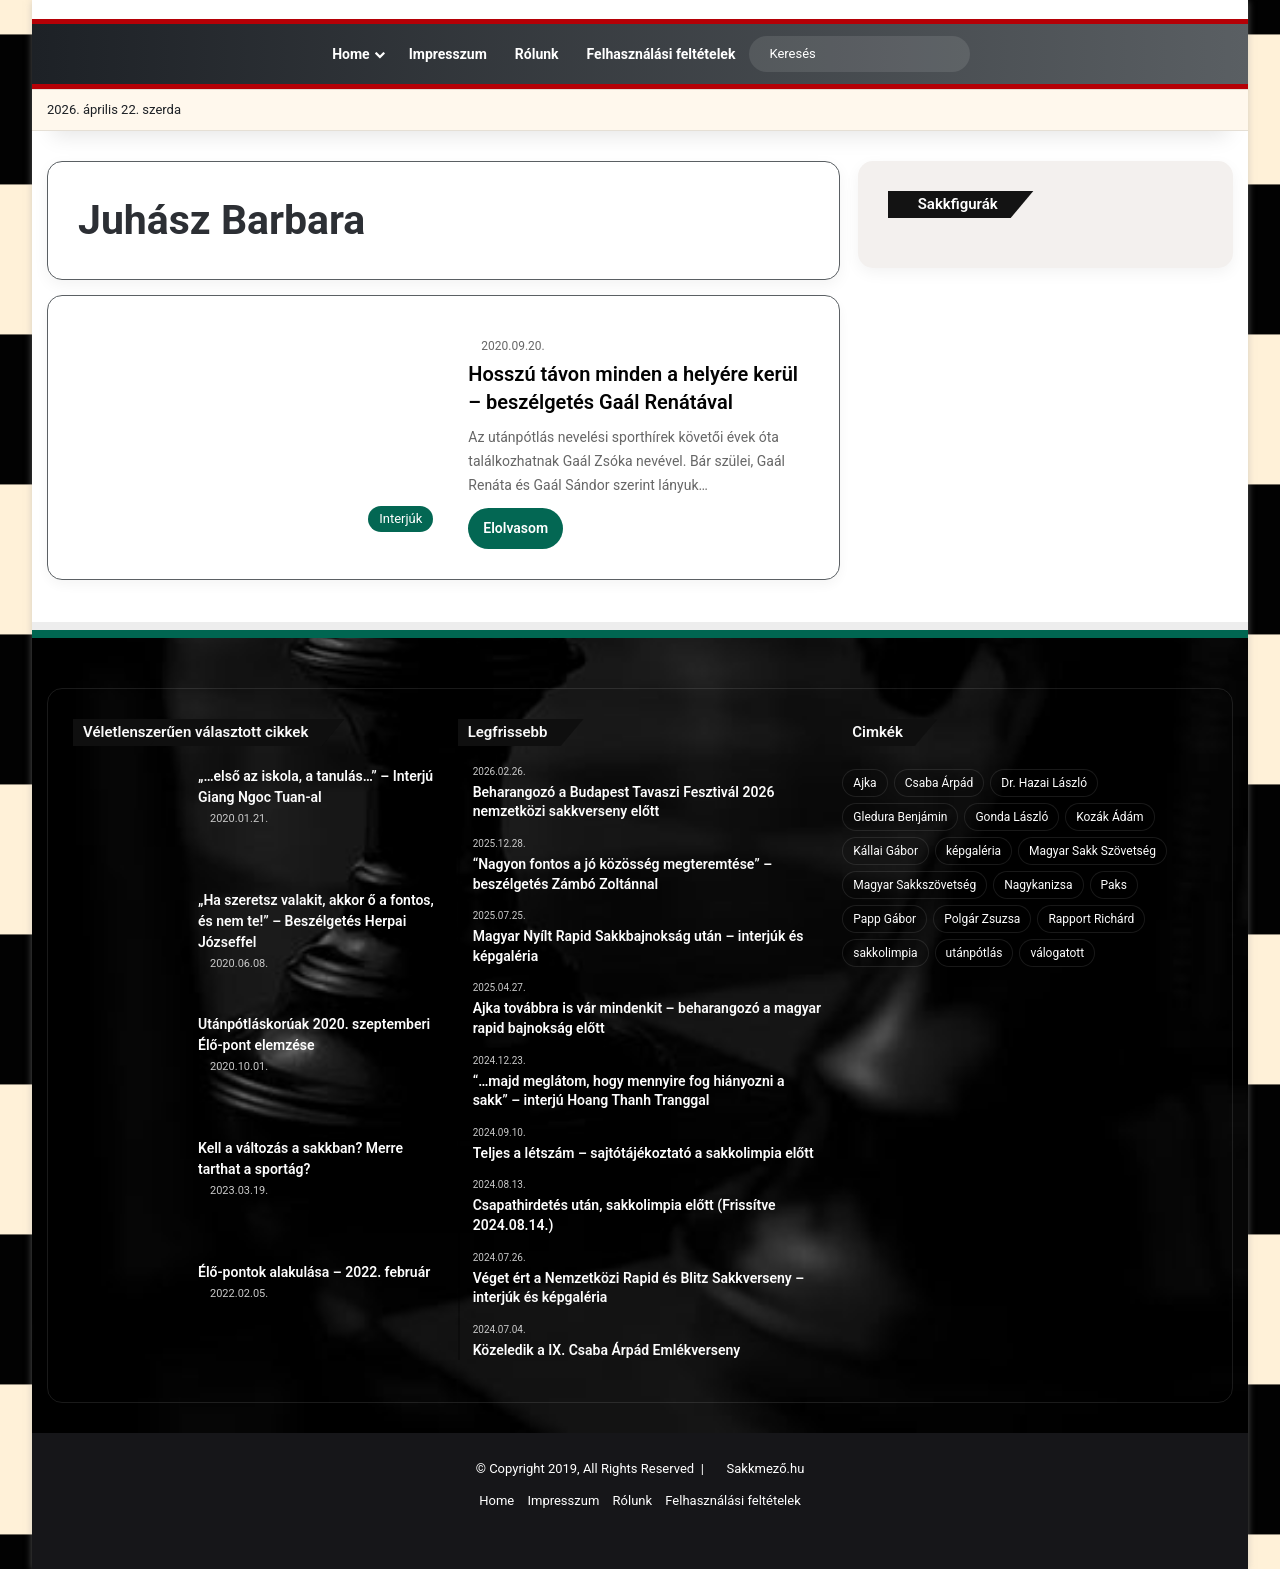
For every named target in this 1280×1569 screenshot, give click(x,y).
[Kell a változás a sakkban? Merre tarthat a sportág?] (128, 1193)
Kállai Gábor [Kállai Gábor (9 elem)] (885, 851)
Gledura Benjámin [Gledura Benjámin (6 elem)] (900, 817)
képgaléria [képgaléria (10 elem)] (973, 851)
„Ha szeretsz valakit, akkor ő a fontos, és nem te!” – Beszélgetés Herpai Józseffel (316, 921)
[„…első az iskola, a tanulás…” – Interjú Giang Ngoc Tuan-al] (128, 821)
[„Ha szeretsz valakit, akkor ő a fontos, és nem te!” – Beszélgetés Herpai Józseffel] (128, 945)
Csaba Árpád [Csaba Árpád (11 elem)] (939, 783)
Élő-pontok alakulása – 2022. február (314, 1272)
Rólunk (537, 54)
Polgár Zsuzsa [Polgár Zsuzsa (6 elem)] (982, 919)
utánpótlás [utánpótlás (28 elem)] (974, 953)
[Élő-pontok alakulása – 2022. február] (128, 1317)
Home (347, 54)
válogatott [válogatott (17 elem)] (1057, 953)
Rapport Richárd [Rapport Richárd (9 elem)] (1091, 919)
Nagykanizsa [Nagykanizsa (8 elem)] (1038, 885)
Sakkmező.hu (766, 1468)
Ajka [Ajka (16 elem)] (864, 783)
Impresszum (448, 54)
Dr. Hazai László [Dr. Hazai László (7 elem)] (1044, 783)
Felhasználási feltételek (661, 54)
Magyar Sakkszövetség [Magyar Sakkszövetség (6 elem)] (914, 885)
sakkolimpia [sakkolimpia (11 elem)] (885, 953)
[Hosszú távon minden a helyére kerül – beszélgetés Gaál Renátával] (260, 439)
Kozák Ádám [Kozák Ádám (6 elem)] (1109, 817)
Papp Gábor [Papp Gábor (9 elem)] (884, 919)
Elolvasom (515, 528)
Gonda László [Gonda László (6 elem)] (1011, 817)
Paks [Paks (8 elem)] (1114, 885)
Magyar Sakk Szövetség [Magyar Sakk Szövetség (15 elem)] (1092, 851)
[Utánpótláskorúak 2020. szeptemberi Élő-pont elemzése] (128, 1069)
